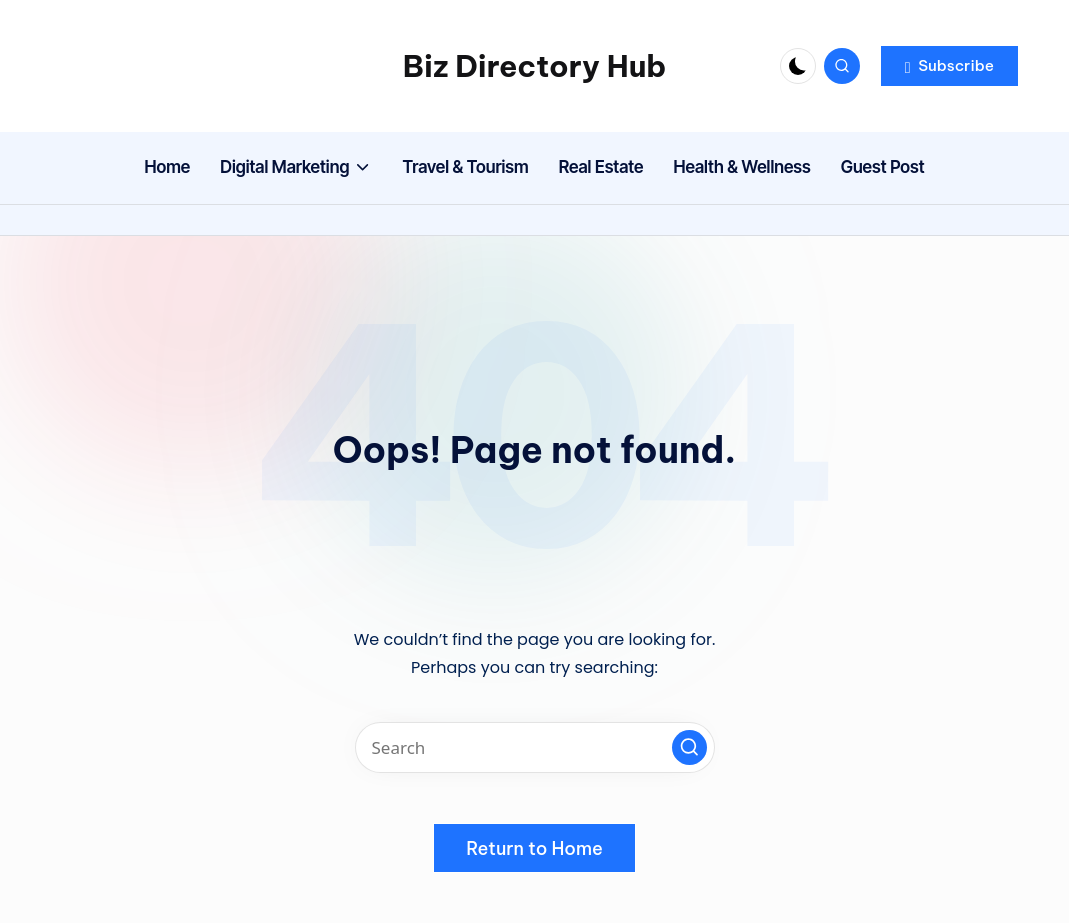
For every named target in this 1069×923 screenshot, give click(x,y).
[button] (949, 66)
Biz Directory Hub (535, 66)
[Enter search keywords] (535, 747)
